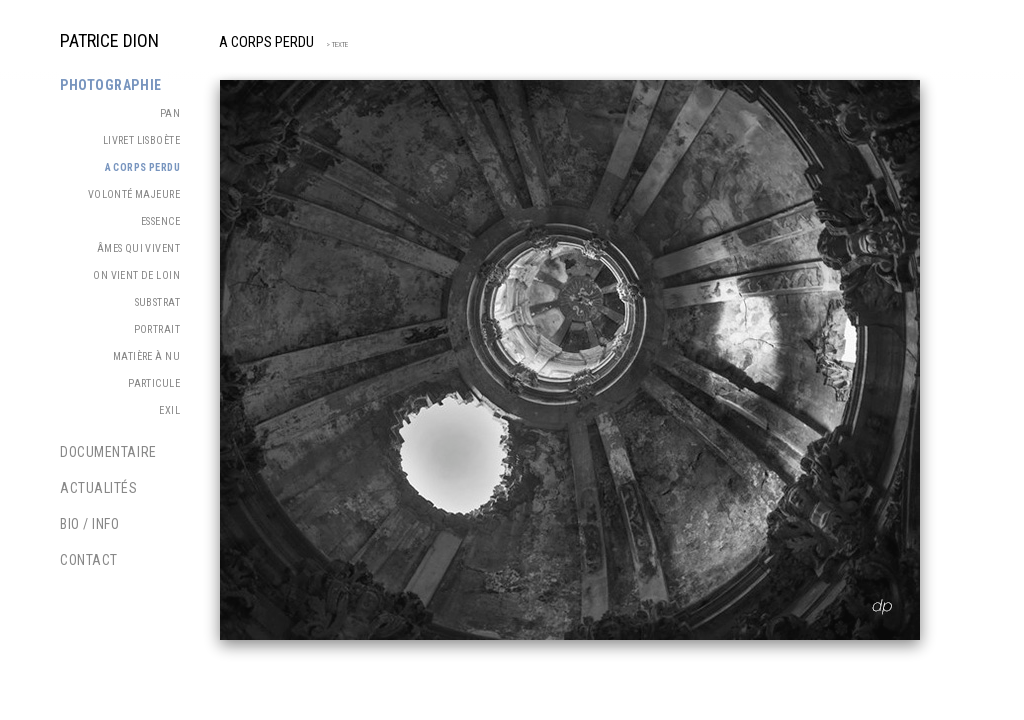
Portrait (157, 329)
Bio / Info (90, 524)
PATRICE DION (109, 40)
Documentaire (108, 452)
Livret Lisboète (141, 140)
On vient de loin (136, 275)
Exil (169, 410)
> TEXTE (334, 44)
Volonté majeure (134, 194)
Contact (89, 560)
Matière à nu (146, 356)
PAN (170, 113)
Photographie (111, 85)
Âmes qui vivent (138, 248)
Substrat (157, 302)
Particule (154, 383)
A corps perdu (266, 42)
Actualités (99, 488)
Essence (160, 221)
